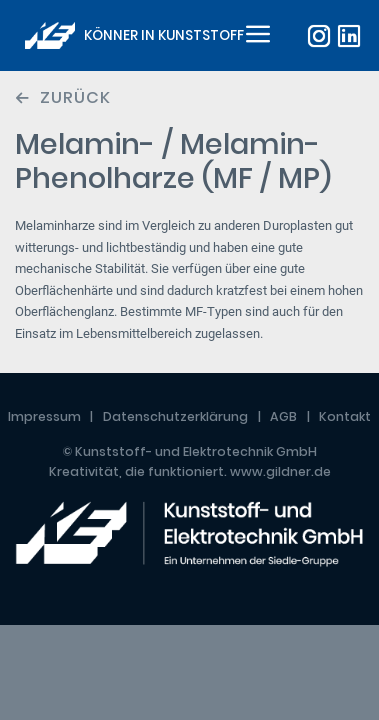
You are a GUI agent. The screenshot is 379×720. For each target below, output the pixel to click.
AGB (283, 416)
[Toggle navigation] (255, 36)
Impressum (44, 416)
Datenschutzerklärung (175, 416)
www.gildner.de (280, 471)
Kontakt (345, 416)
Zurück (75, 98)
